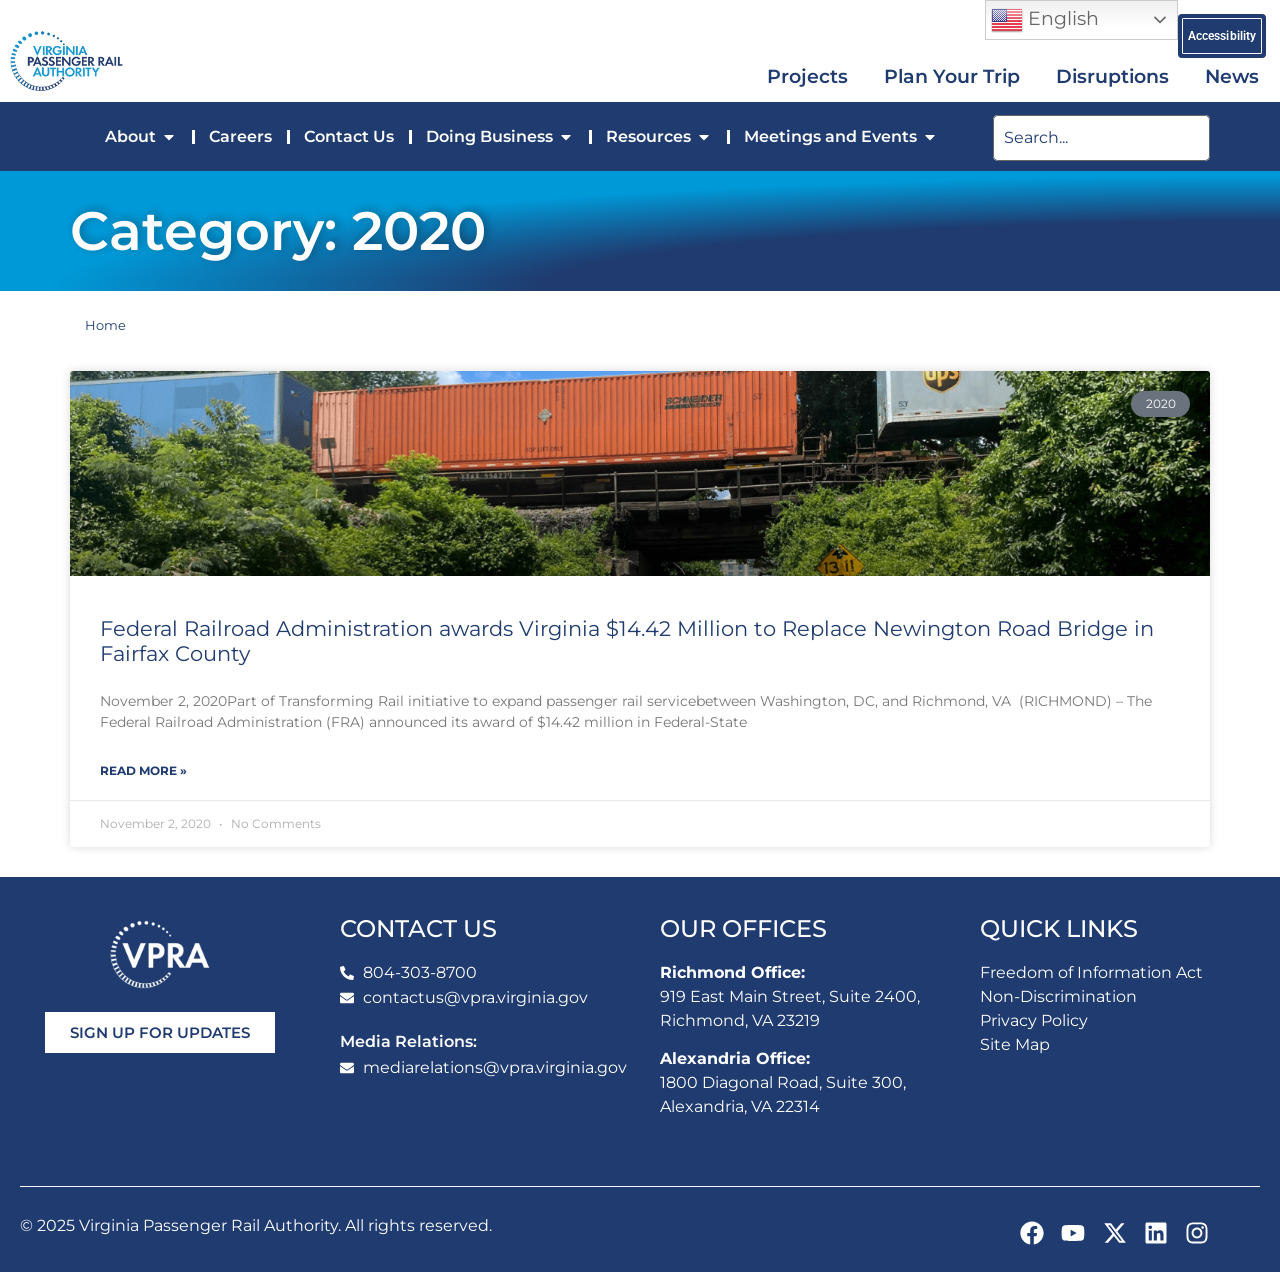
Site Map (1015, 1044)
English (1045, 20)
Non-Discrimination (1058, 996)
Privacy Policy (1034, 1020)
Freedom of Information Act (1091, 972)
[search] (1101, 138)
